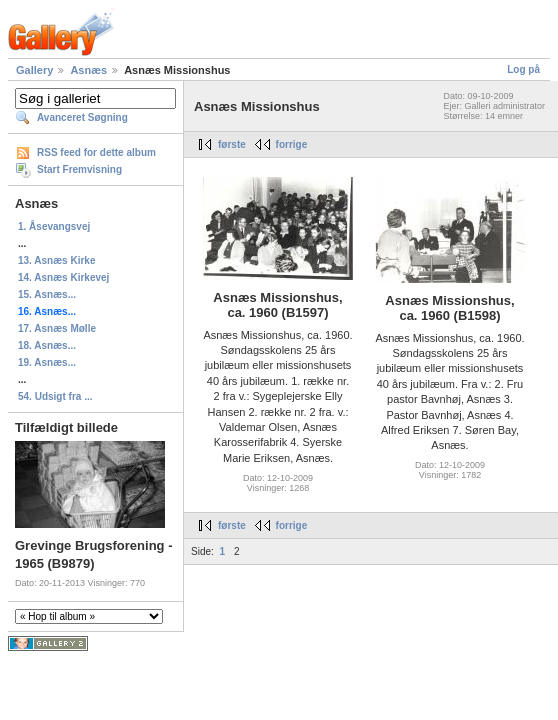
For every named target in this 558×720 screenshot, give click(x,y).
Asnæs (88, 70)
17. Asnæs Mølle (57, 328)
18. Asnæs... (47, 345)
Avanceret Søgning (82, 117)
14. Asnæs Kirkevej (63, 277)
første (232, 144)
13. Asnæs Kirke (56, 260)
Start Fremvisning (79, 169)
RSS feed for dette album (96, 152)
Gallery (34, 70)
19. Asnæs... (47, 362)
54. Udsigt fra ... (55, 396)
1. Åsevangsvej (54, 226)
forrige (292, 144)
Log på (523, 69)
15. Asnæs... (47, 294)
